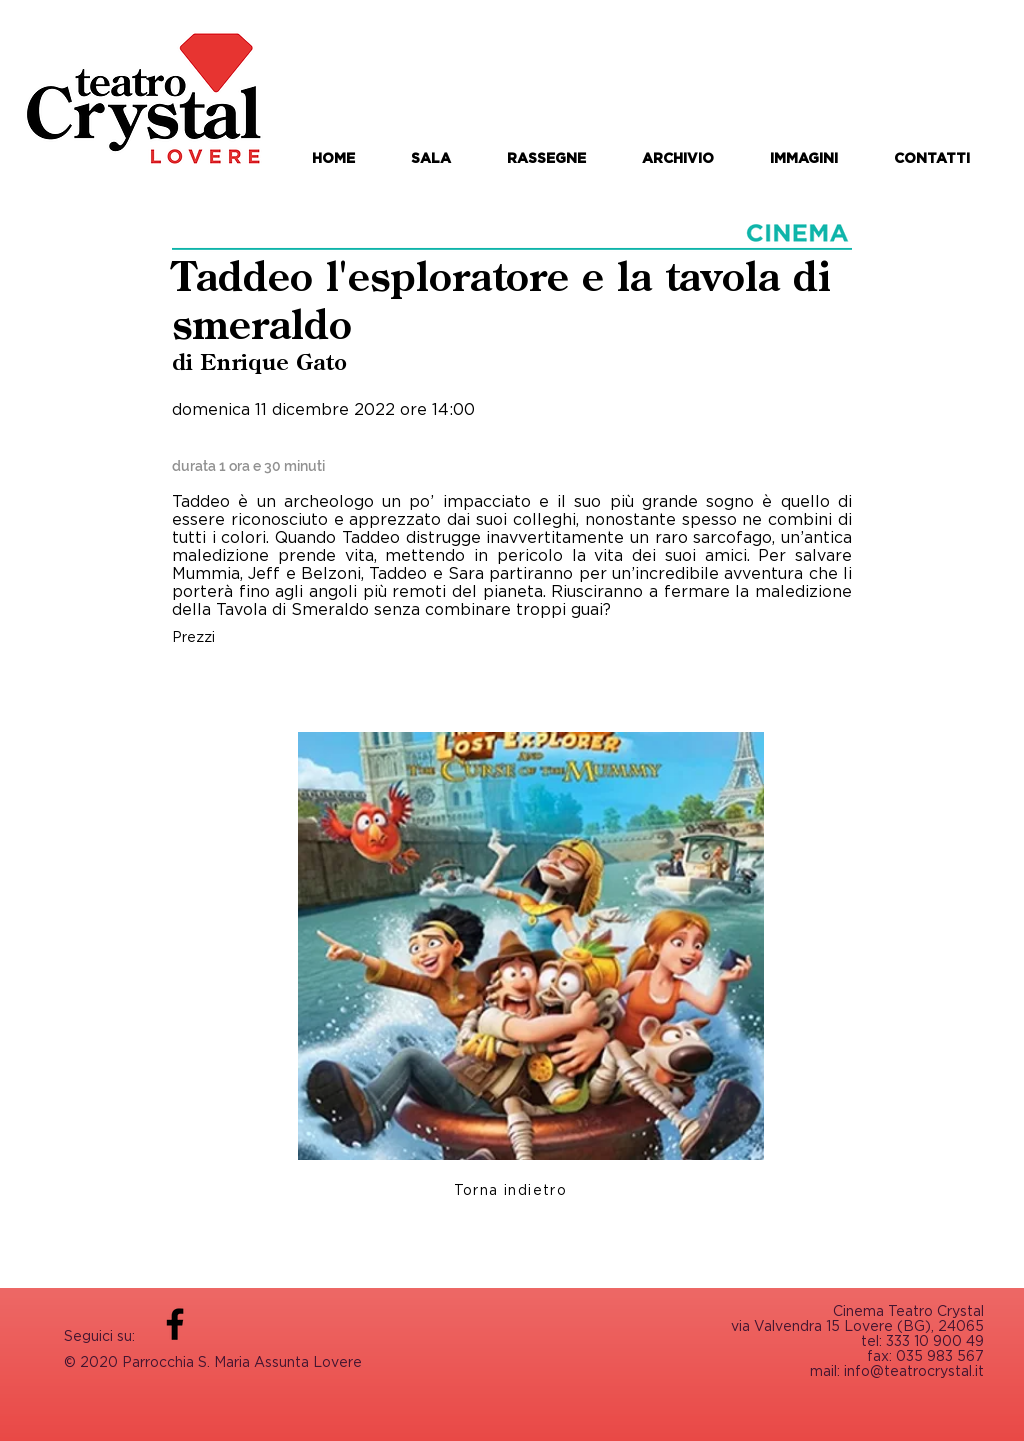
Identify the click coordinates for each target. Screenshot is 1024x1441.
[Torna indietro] (512, 1189)
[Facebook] (175, 1324)
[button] (546, 157)
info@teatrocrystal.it (914, 1370)
